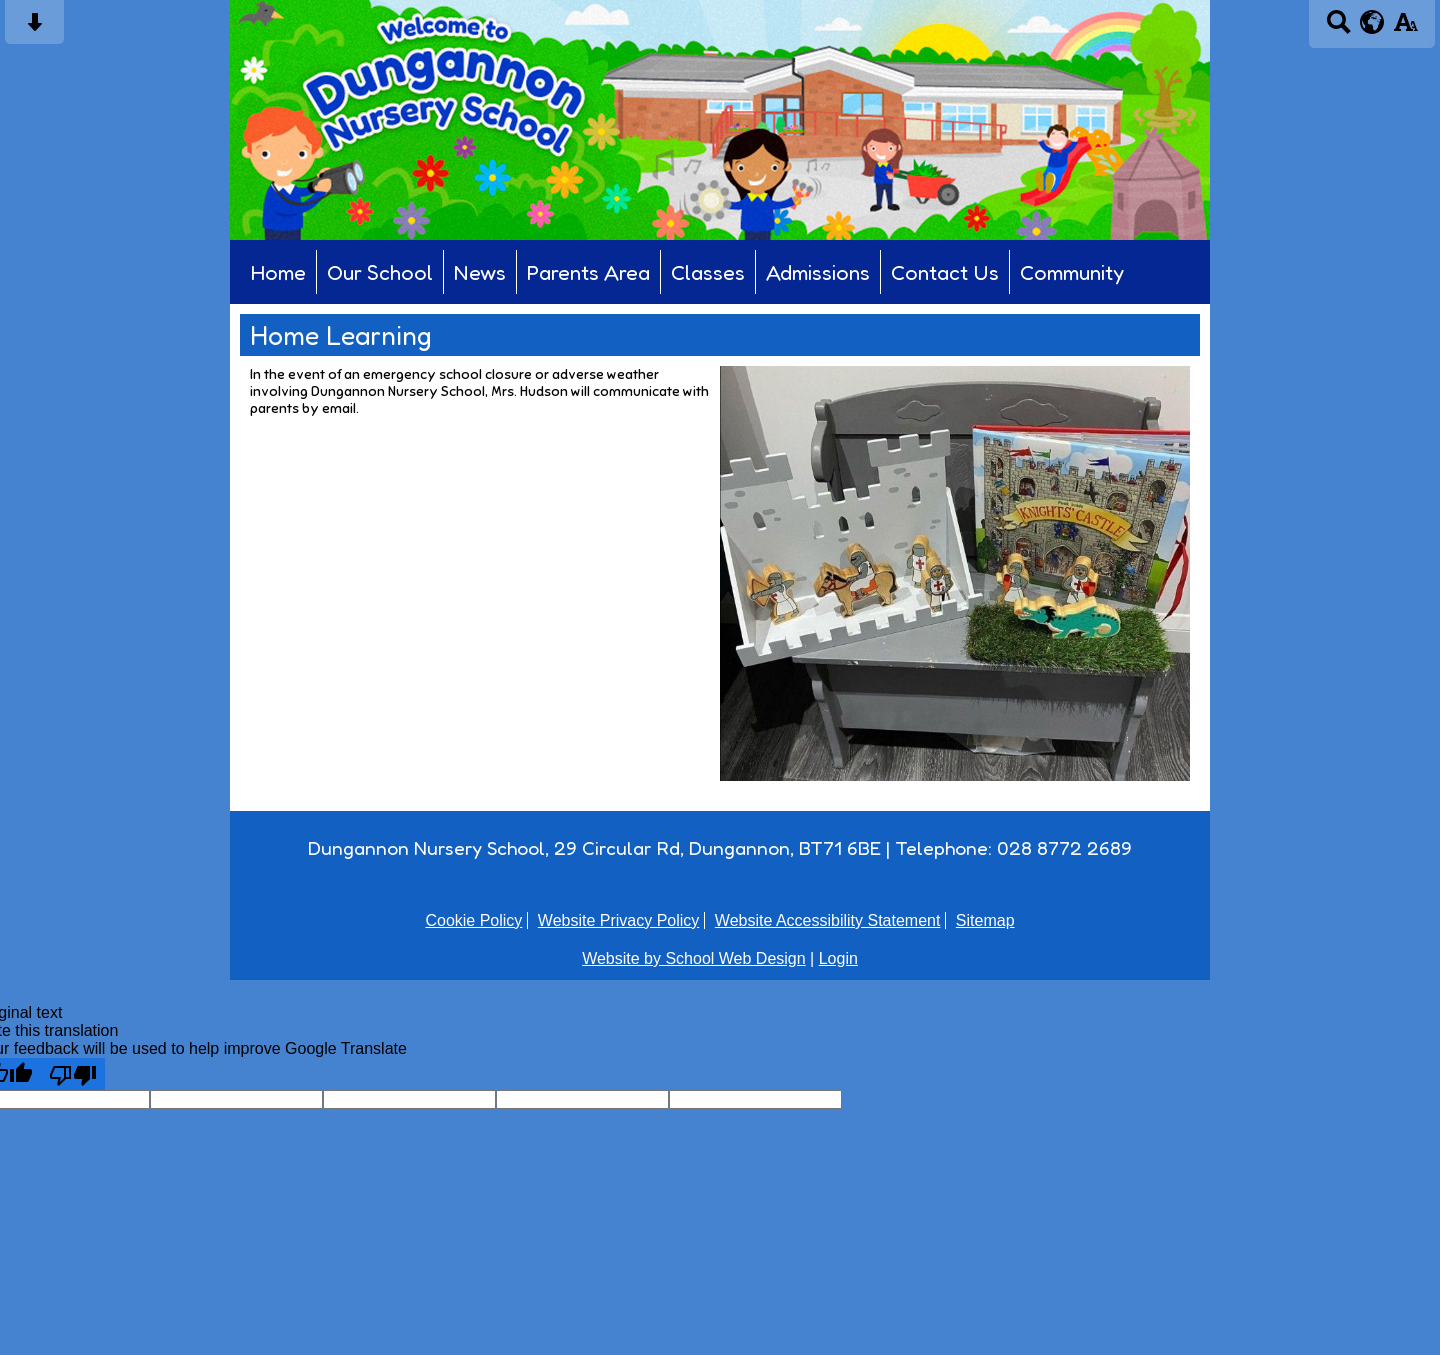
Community (1072, 272)
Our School (380, 272)
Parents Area (588, 272)
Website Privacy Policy (619, 920)
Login (838, 958)
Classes (708, 272)
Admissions (818, 272)
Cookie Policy (473, 920)
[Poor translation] (73, 1074)
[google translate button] (1372, 22)
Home (278, 272)
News (480, 272)
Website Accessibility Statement (828, 920)
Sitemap (985, 920)
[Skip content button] (34, 28)
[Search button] (1338, 28)
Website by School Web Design (694, 958)
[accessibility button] (1405, 28)
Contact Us (945, 272)
